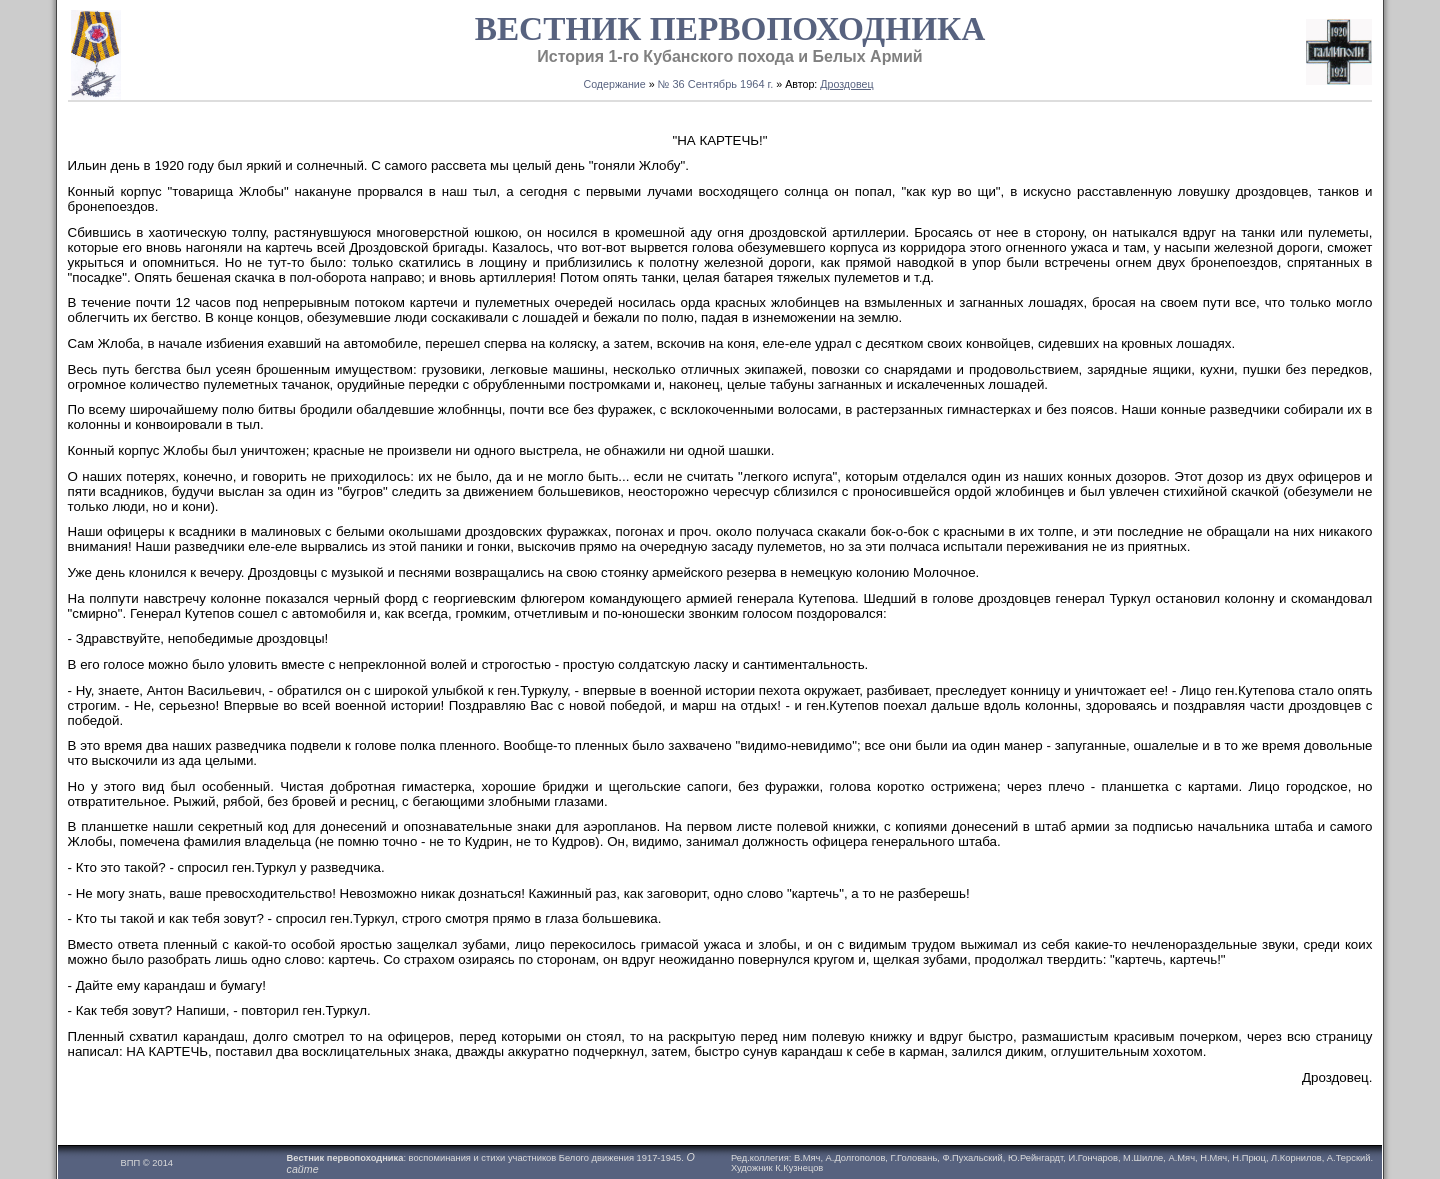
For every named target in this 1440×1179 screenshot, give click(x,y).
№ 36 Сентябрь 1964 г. (716, 84)
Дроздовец (846, 84)
